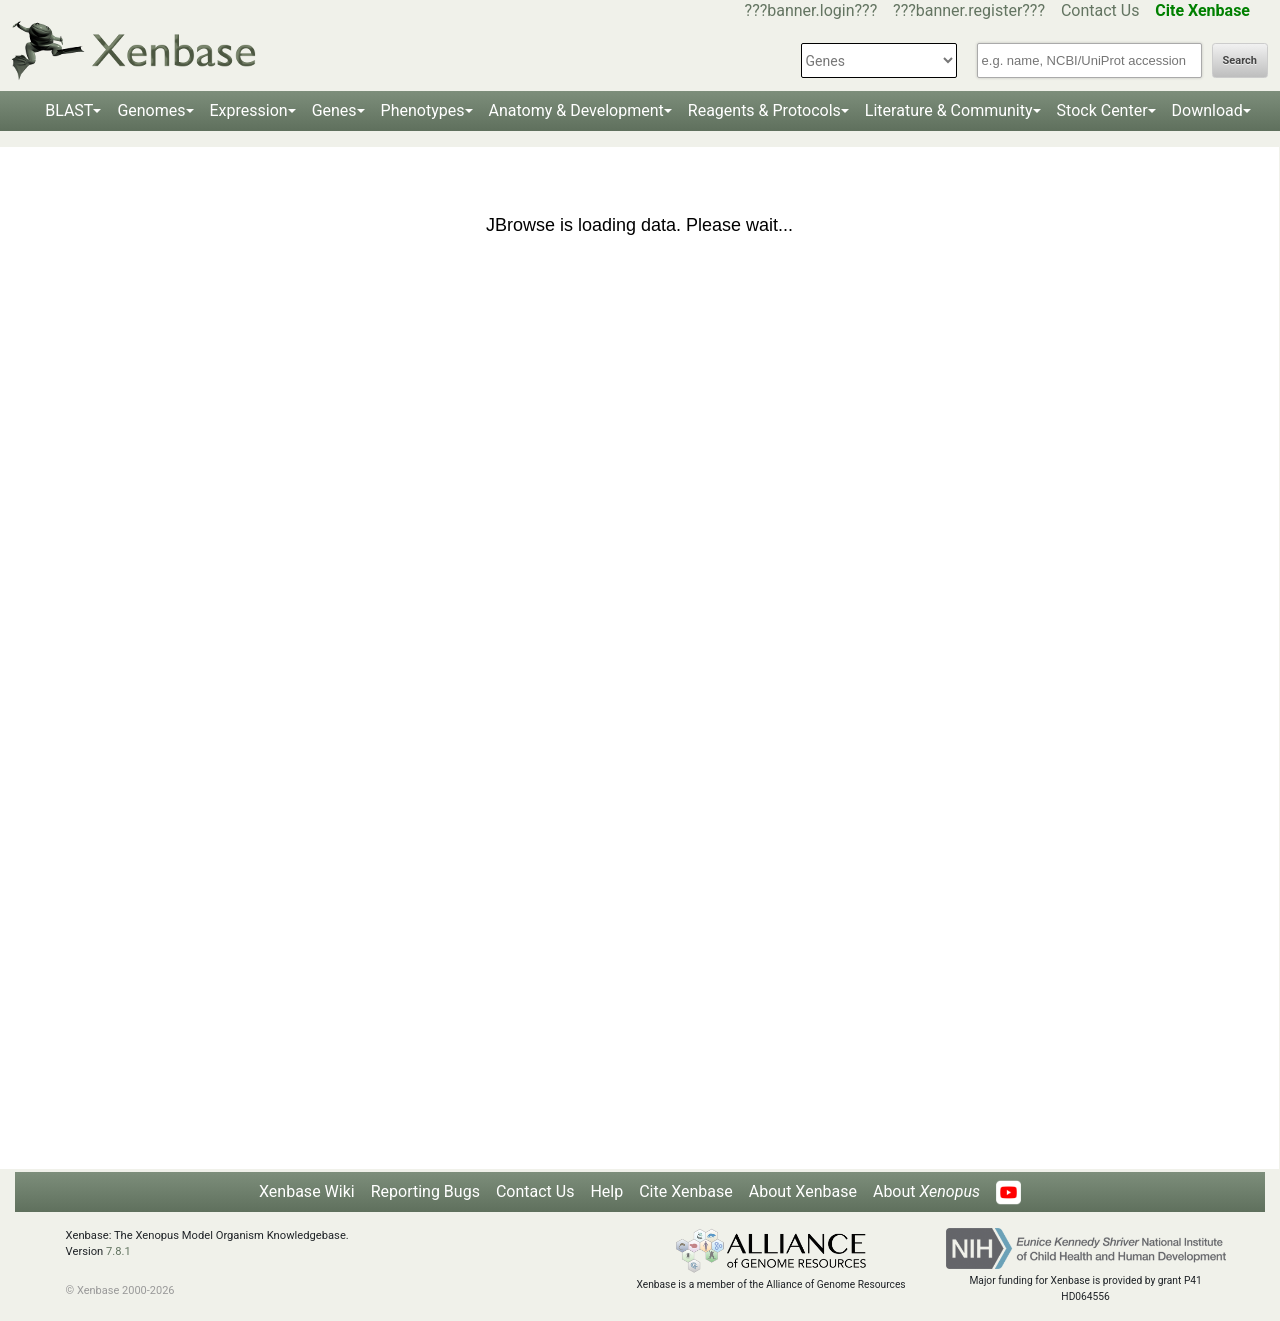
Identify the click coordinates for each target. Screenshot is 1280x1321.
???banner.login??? (811, 10)
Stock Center (1102, 110)
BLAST (69, 110)
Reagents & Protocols (764, 110)
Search (1240, 60)
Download (1207, 110)
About (926, 1191)
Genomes (151, 110)
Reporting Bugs (425, 1191)
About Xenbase (803, 1191)
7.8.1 (118, 1251)
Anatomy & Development (576, 110)
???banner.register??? (969, 10)
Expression (249, 110)
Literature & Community (949, 110)
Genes (334, 110)
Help (606, 1191)
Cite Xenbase (686, 1191)
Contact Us (1100, 10)
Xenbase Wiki (307, 1191)
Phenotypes (423, 110)
